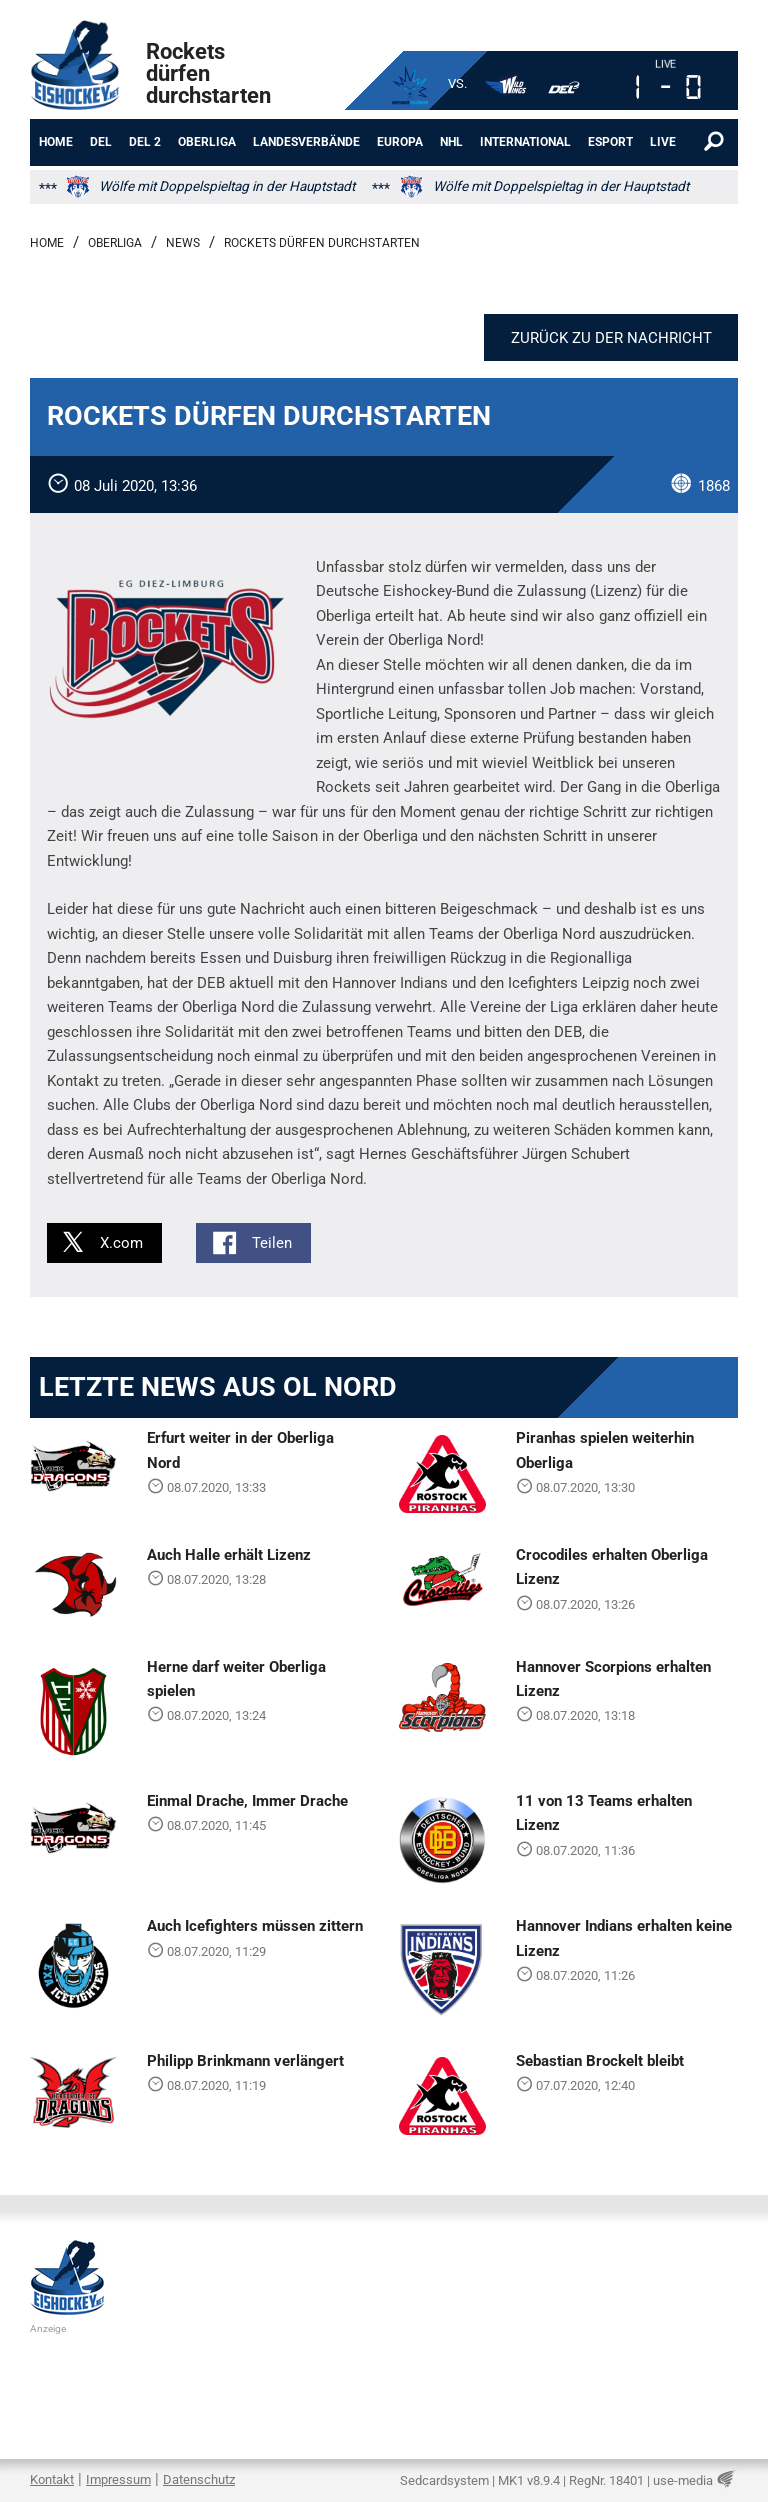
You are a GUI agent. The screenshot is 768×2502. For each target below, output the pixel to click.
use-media (683, 2480)
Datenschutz (199, 2479)
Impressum (118, 2479)
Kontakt (52, 2479)
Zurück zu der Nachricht (611, 338)
